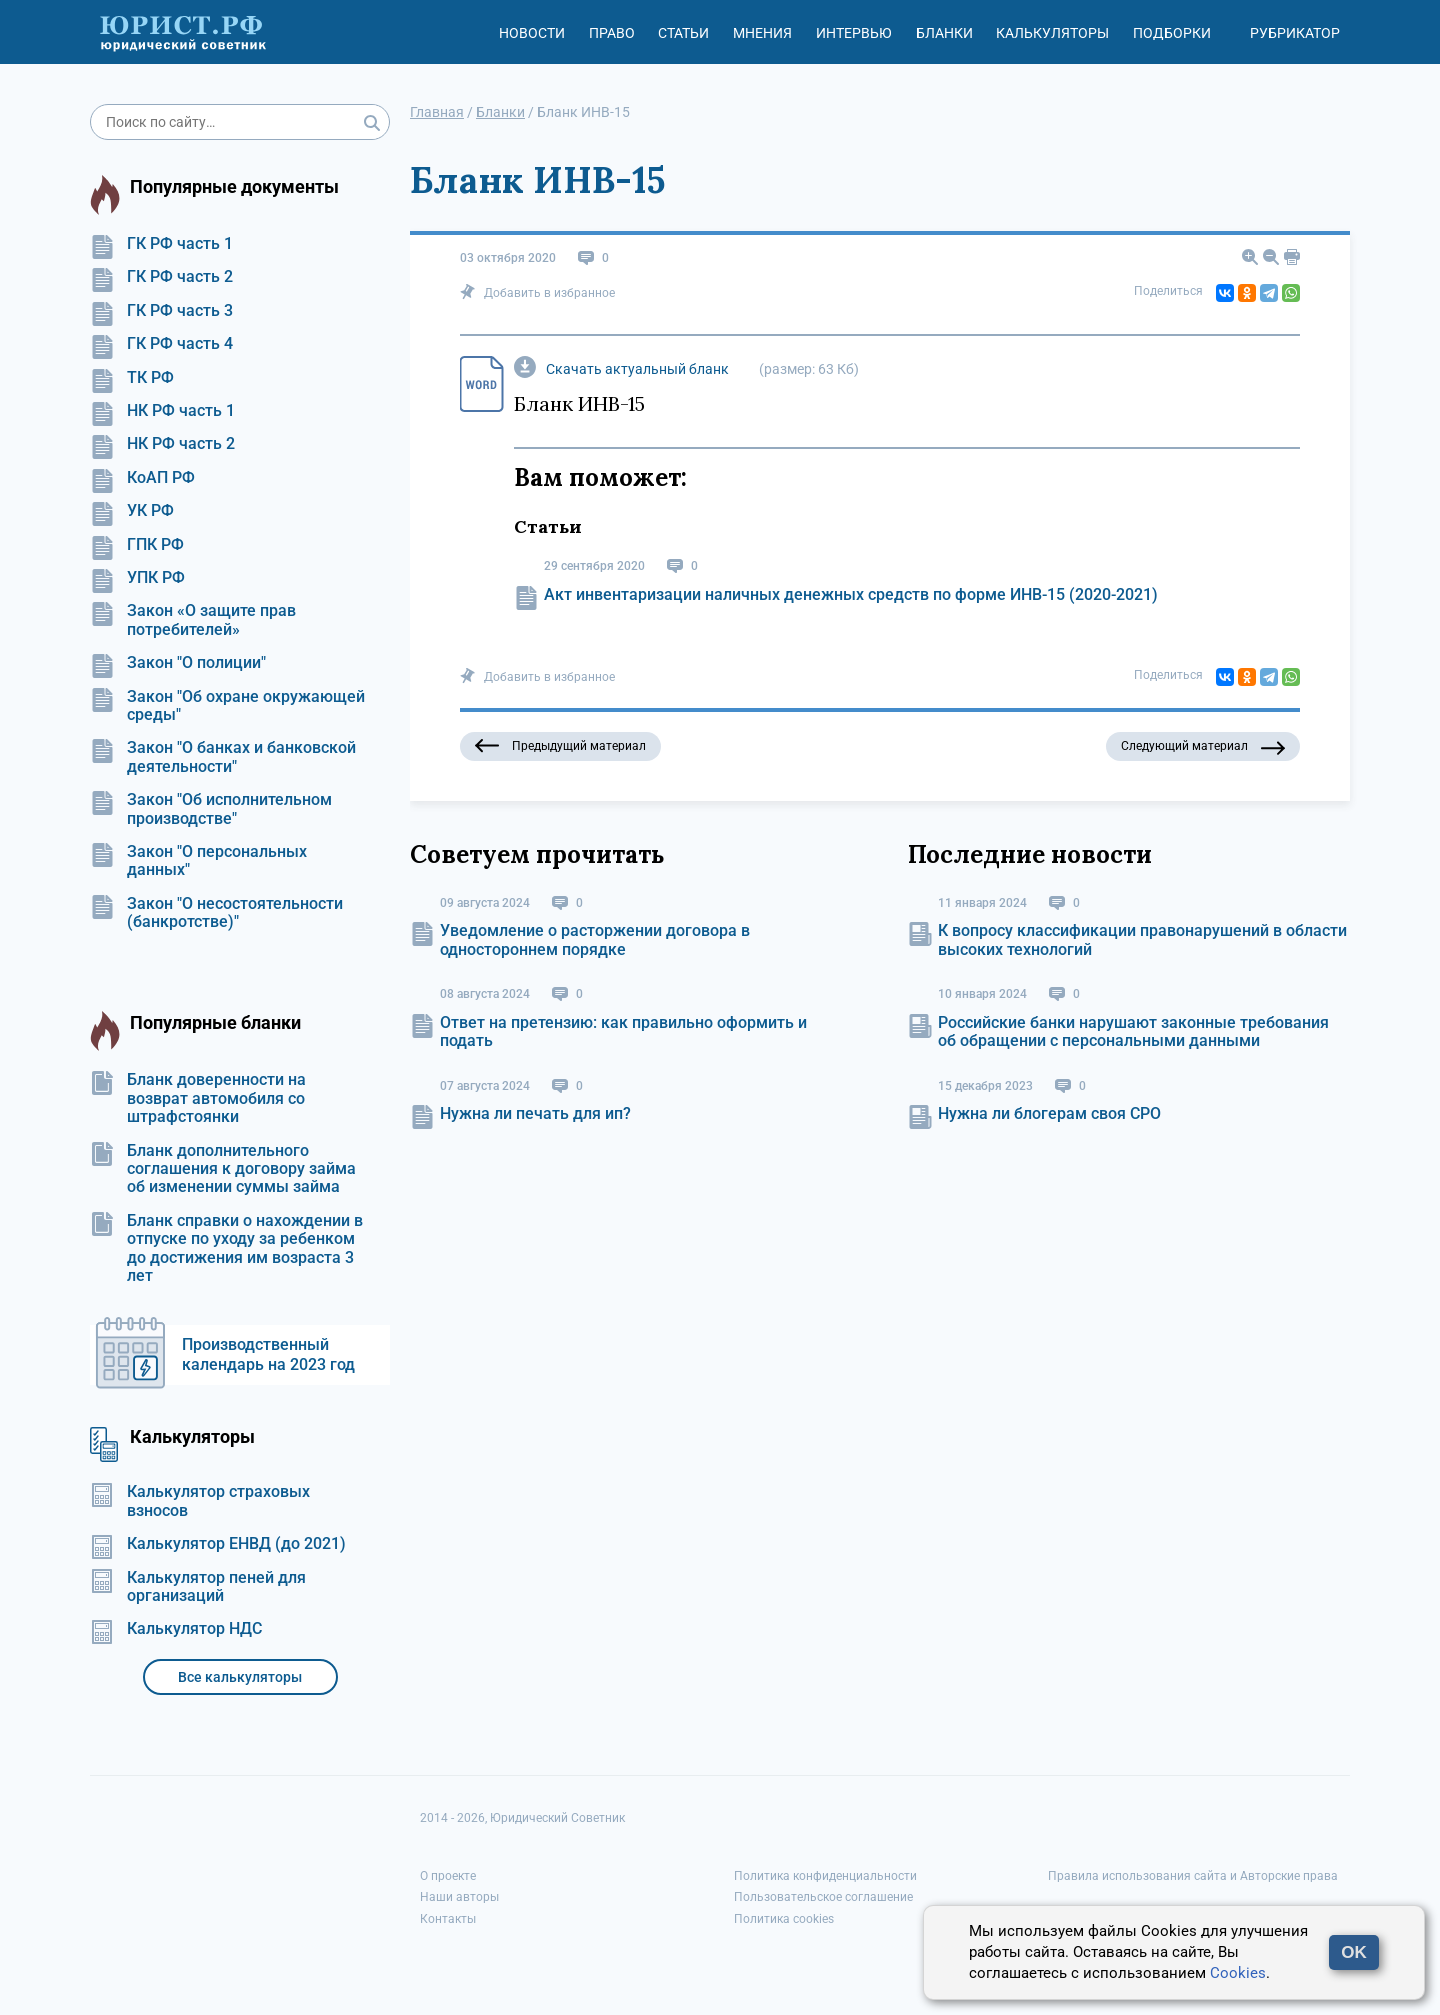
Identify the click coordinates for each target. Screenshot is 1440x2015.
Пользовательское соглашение (823, 1897)
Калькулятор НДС (176, 1629)
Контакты (448, 1919)
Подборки (1172, 33)
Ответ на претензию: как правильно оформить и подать (623, 1031)
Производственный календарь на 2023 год (268, 1354)
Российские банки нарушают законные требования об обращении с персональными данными (1133, 1031)
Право (612, 33)
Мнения (762, 33)
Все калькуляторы (240, 1677)
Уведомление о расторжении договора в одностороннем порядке (595, 939)
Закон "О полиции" (178, 663)
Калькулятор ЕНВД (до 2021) (218, 1544)
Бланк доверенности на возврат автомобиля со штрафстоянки (198, 1098)
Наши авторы (459, 1897)
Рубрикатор (1295, 33)
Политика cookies (784, 1919)
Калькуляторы (1052, 33)
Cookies (1238, 1973)
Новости (532, 33)
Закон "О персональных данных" (198, 861)
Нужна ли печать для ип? (535, 1113)
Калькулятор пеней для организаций (198, 1587)
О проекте (448, 1876)
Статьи (683, 33)
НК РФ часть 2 (162, 444)
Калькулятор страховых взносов (200, 1501)
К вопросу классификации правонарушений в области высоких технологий (1142, 939)
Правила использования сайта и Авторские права (1193, 1876)
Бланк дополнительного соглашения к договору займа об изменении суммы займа (223, 1169)
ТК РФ (132, 378)
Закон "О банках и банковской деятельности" (223, 757)
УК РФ (132, 511)
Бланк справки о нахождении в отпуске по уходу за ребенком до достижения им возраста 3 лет (226, 1248)
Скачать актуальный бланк (637, 369)
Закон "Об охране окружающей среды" (227, 706)
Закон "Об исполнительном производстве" (211, 809)
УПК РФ (137, 578)
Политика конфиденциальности (825, 1876)
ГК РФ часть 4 (161, 344)
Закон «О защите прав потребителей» (193, 620)
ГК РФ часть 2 (161, 277)
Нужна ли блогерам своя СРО (1049, 1113)
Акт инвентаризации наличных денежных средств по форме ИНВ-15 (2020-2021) (851, 594)
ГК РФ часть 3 (161, 311)
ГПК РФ (137, 545)
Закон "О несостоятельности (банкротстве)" (216, 913)
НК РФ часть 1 (162, 411)
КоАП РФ (142, 478)
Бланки (944, 33)
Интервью (854, 33)
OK (1354, 1952)
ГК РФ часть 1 (161, 244)
